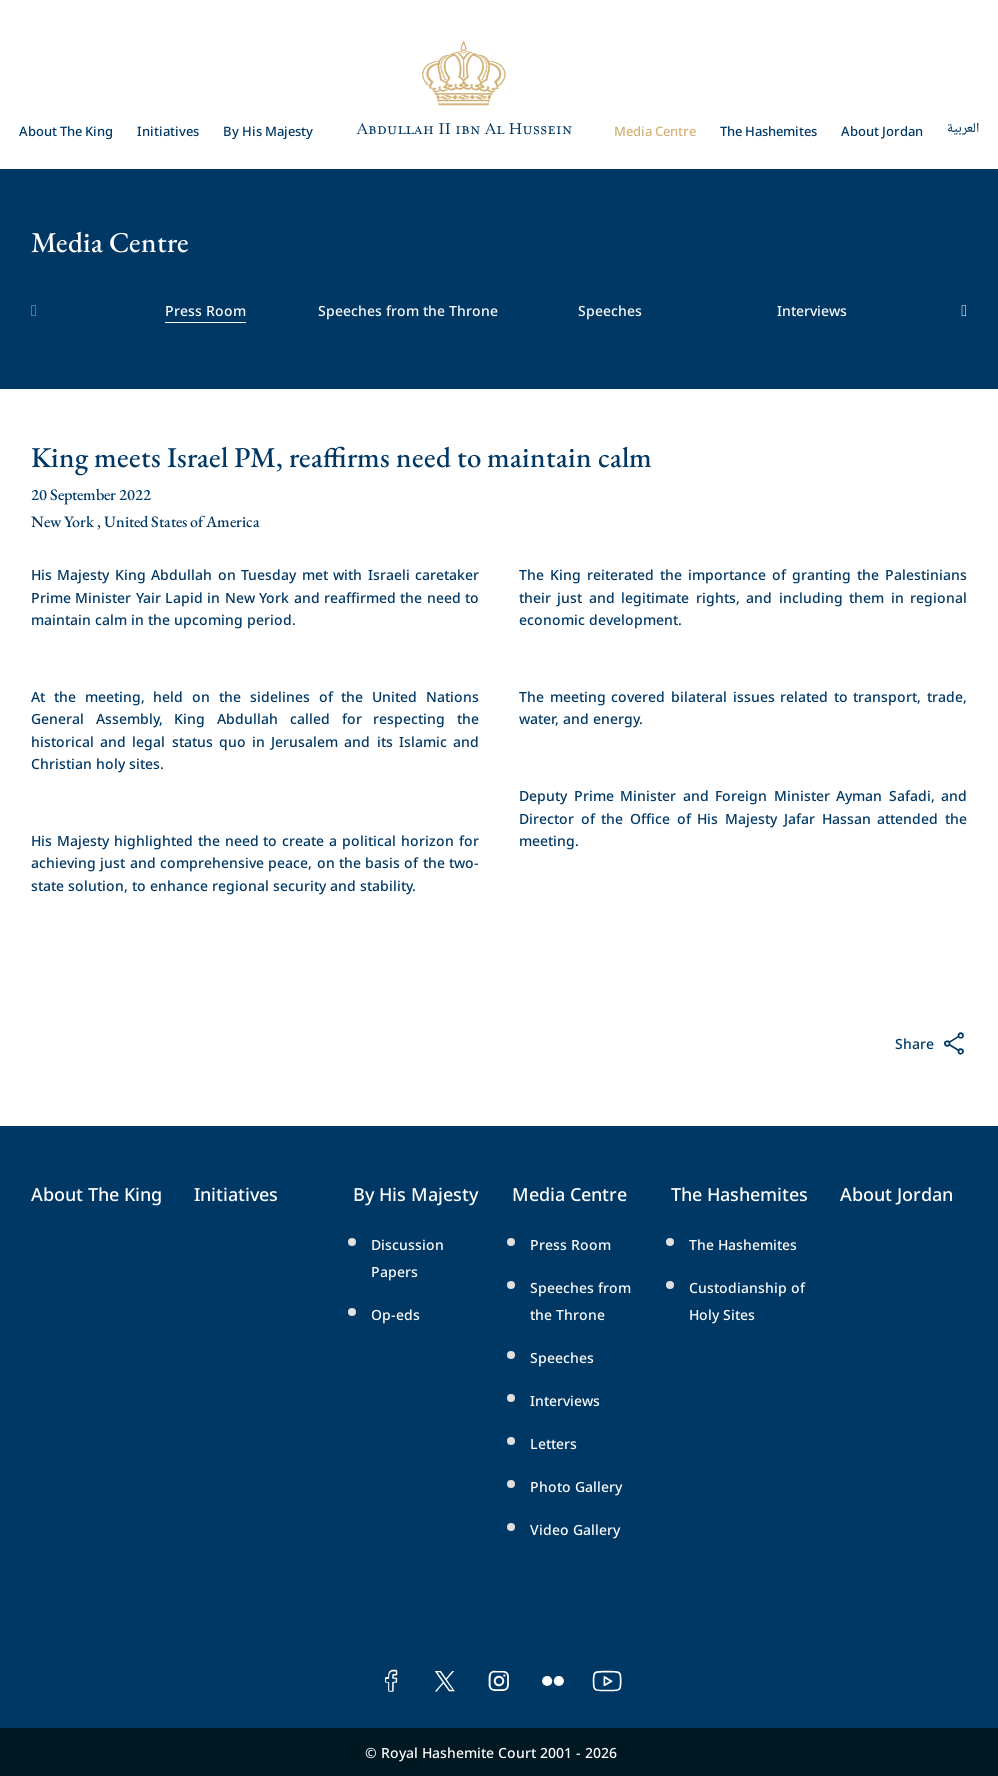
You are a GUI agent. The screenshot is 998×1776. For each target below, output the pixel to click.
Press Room (205, 309)
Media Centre (655, 130)
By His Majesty (268, 130)
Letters (553, 1442)
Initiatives (168, 130)
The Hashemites (768, 130)
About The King (66, 130)
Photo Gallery (576, 1485)
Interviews (812, 309)
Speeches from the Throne (408, 309)
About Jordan (882, 130)
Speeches (610, 309)
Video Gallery (575, 1528)
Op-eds (395, 1313)
